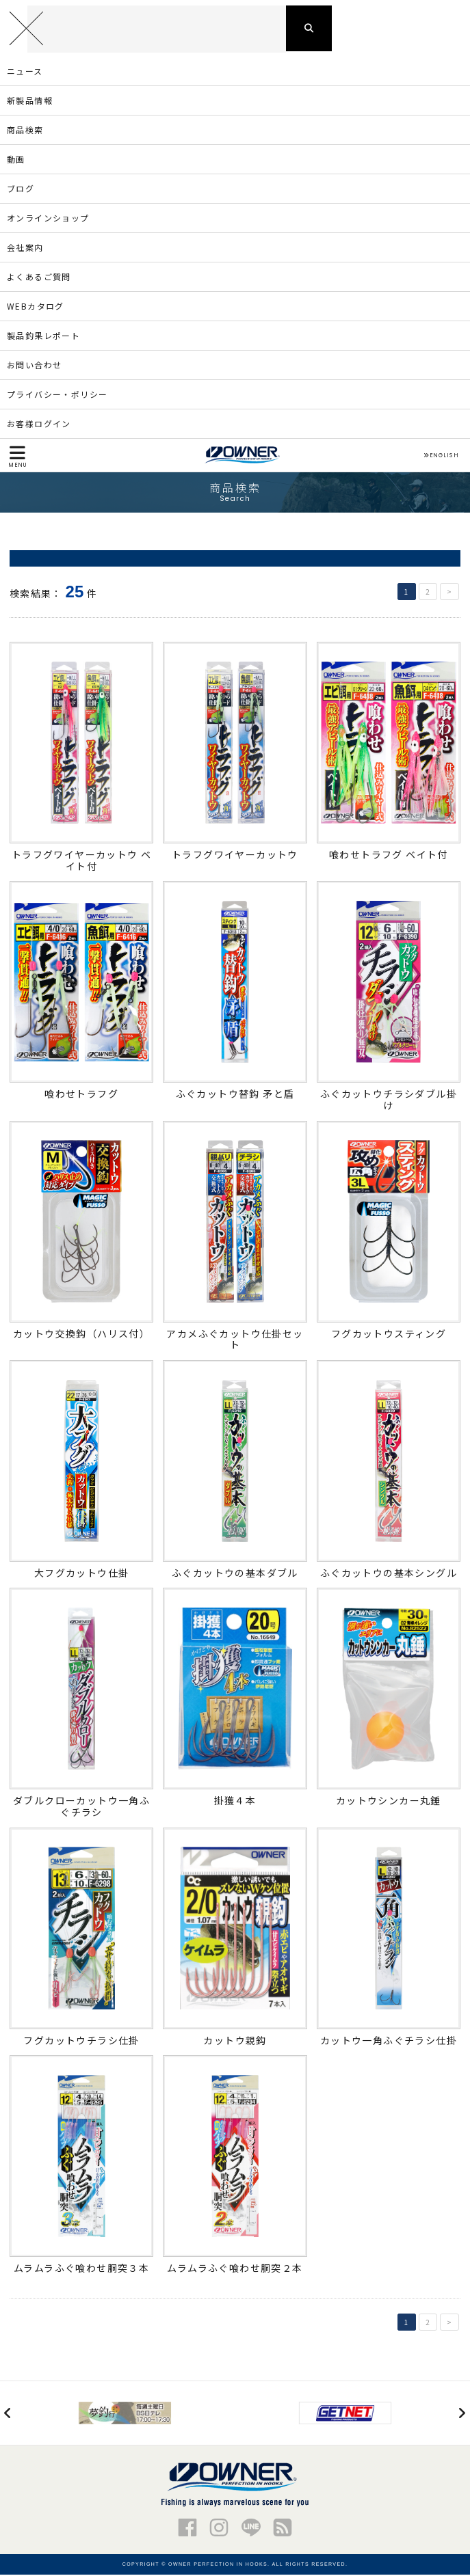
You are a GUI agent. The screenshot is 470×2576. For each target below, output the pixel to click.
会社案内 (25, 248)
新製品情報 (30, 101)
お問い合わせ (34, 366)
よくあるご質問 (39, 278)
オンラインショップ (48, 219)
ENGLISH (440, 456)
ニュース (25, 72)
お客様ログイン (39, 425)
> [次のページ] (449, 593)
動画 (16, 160)
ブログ (20, 189)
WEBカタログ (35, 307)
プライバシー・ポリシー (57, 395)
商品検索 (25, 131)
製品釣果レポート (43, 336)
